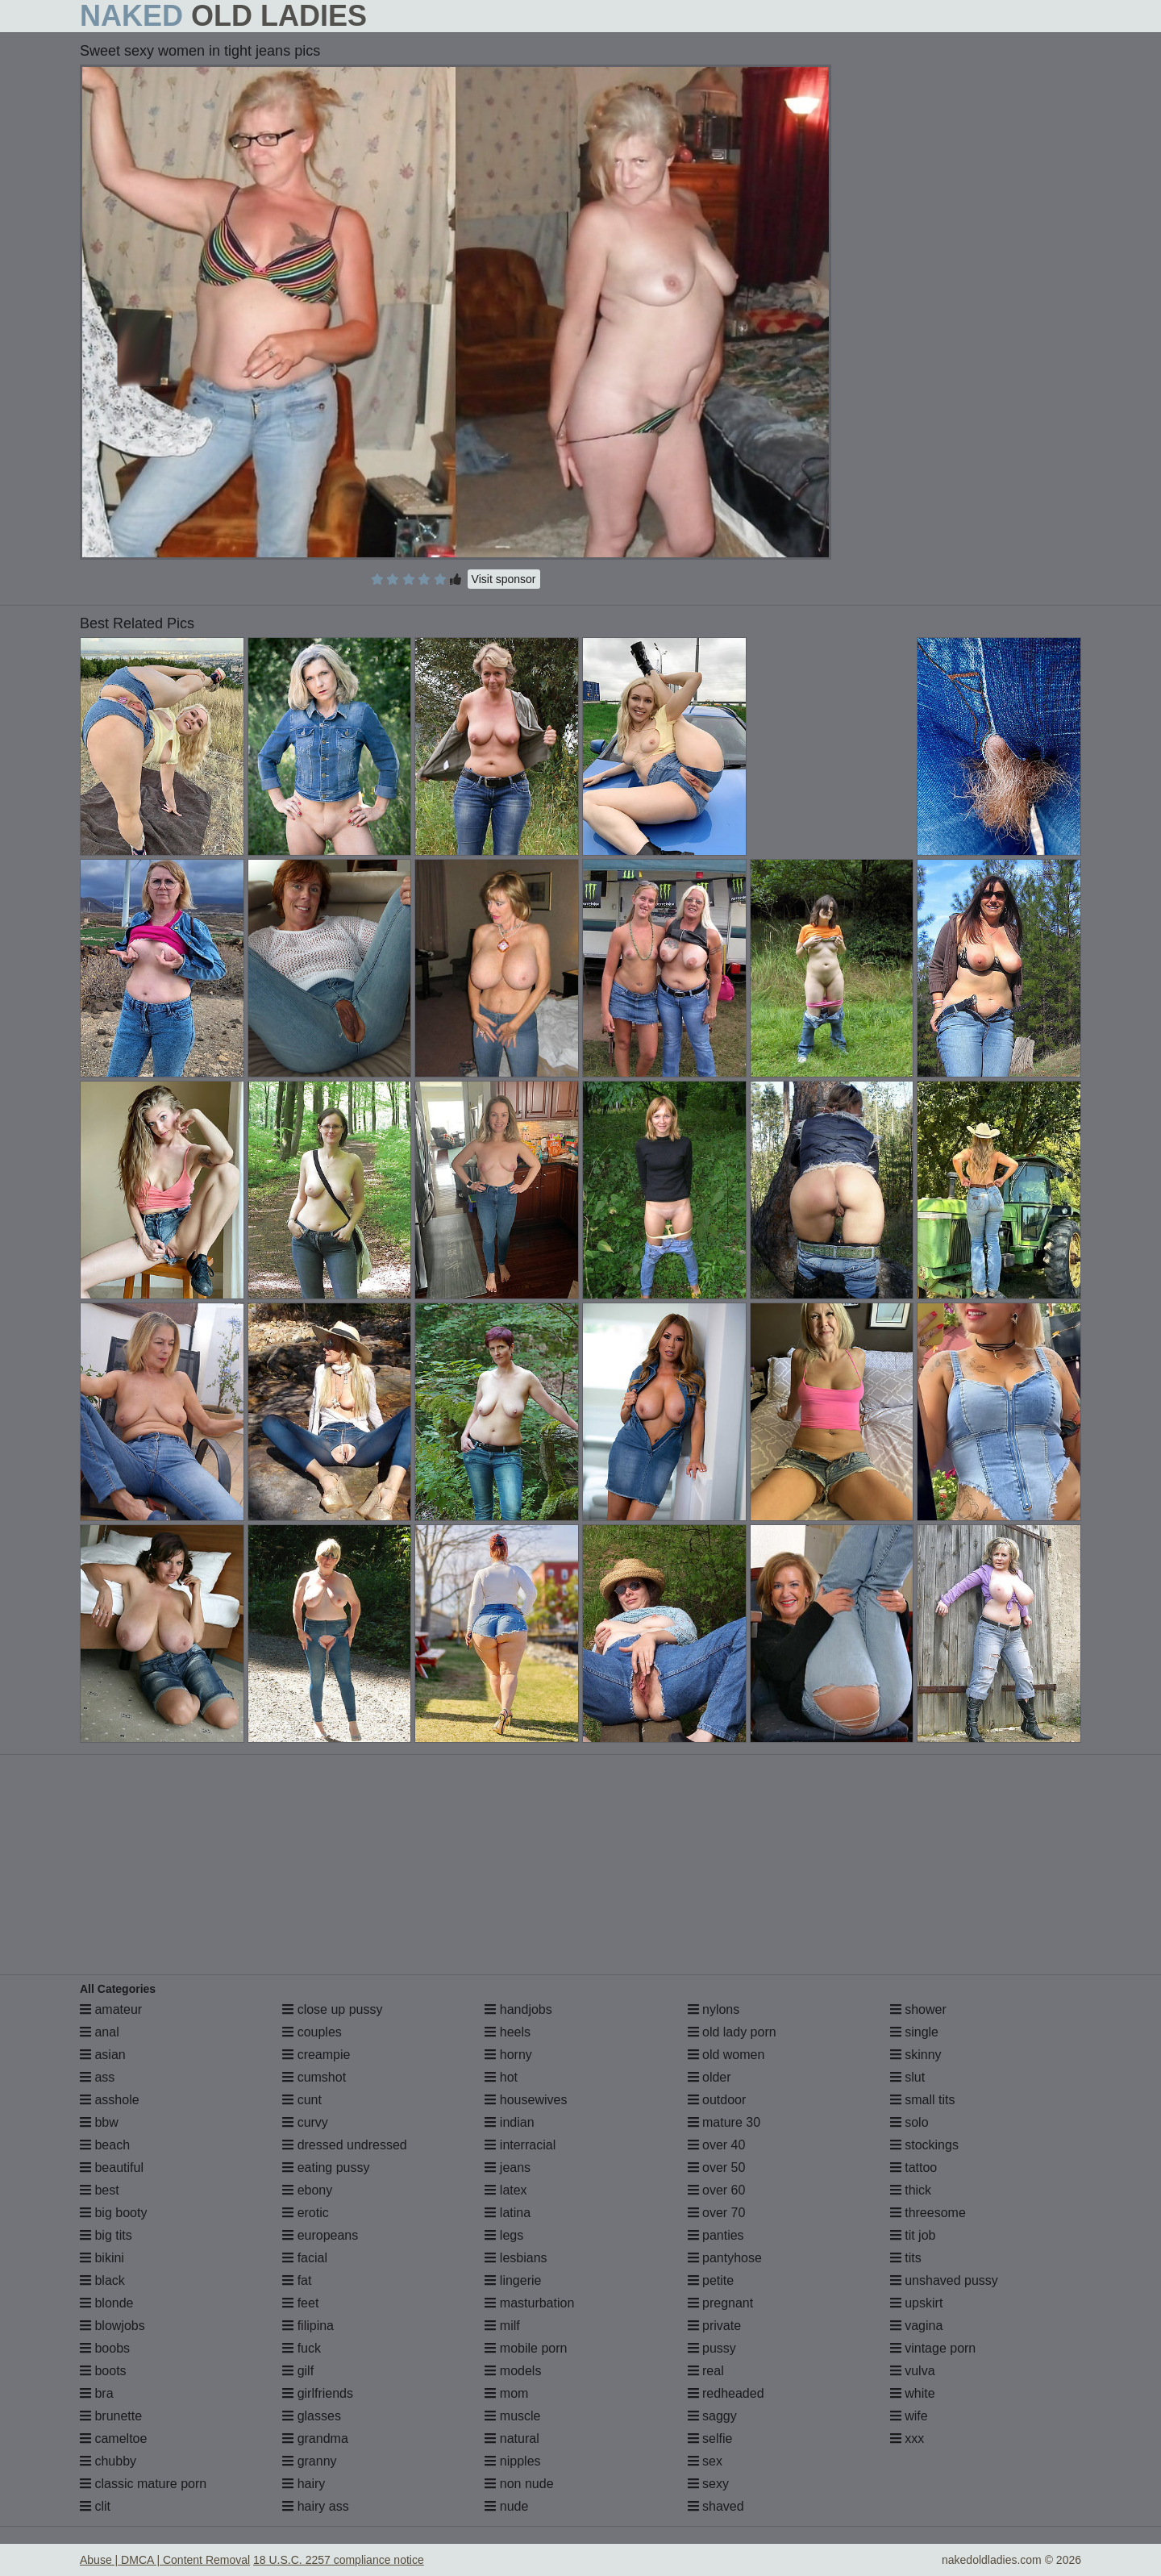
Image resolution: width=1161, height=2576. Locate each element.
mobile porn (526, 2348)
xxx (907, 2438)
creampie (316, 2054)
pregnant (721, 2303)
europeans (320, 2235)
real (706, 2371)
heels (508, 2032)
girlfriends (317, 2393)
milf (502, 2325)
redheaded (726, 2393)
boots (103, 2371)
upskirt (916, 2303)
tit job (913, 2235)
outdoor (717, 2100)
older (709, 2077)
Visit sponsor (504, 579)
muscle (512, 2416)
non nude (519, 2484)
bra (97, 2393)
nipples (512, 2461)
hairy (303, 2484)
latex (505, 2190)
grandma (315, 2438)
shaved (716, 2506)
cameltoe (113, 2438)
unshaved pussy (944, 2280)
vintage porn (933, 2348)
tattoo (913, 2167)
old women (726, 2054)
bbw (99, 2122)
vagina (916, 2325)
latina (508, 2213)
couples (312, 2032)
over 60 (717, 2190)
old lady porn (732, 2032)
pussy (712, 2348)
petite (711, 2280)
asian (103, 2054)
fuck (301, 2348)
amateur (111, 2009)
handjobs (518, 2009)
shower (918, 2009)
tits (906, 2258)
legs (504, 2235)
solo (909, 2122)
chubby (108, 2461)
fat (296, 2280)
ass (97, 2077)
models (513, 2371)
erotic (305, 2213)
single (914, 2032)
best (99, 2190)
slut (907, 2077)
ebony (307, 2190)
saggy (712, 2416)
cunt (302, 2100)
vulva (912, 2371)
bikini (102, 2258)
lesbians (516, 2258)
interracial (520, 2145)
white (912, 2393)
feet (300, 2303)
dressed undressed (344, 2145)
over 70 (717, 2213)
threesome (928, 2213)
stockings (924, 2145)
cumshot (314, 2077)
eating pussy (325, 2167)
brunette (111, 2416)
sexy (708, 2484)
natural (512, 2438)
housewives (526, 2100)
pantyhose (725, 2258)
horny (508, 2054)
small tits (922, 2100)
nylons (714, 2009)
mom (506, 2393)
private (714, 2325)
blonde (107, 2303)
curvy (305, 2122)
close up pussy (332, 2009)
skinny (916, 2054)
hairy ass (315, 2506)
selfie (710, 2438)
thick (910, 2190)
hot (501, 2077)
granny (309, 2461)
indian (509, 2122)
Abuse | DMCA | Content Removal (165, 2559)
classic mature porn (143, 2484)
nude (506, 2506)
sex (705, 2461)
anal (99, 2032)
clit (95, 2506)
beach (105, 2145)
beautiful (112, 2167)
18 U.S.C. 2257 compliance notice (338, 2559)
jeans (508, 2167)
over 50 (717, 2167)
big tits (106, 2235)
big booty (113, 2213)
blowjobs (112, 2325)
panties (716, 2235)
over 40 (717, 2145)
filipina (308, 2325)
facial (304, 2258)
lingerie (513, 2280)
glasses (311, 2416)
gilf (298, 2371)
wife (909, 2416)
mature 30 (724, 2122)
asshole (109, 2100)
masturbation (529, 2303)
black (102, 2280)
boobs (105, 2348)
